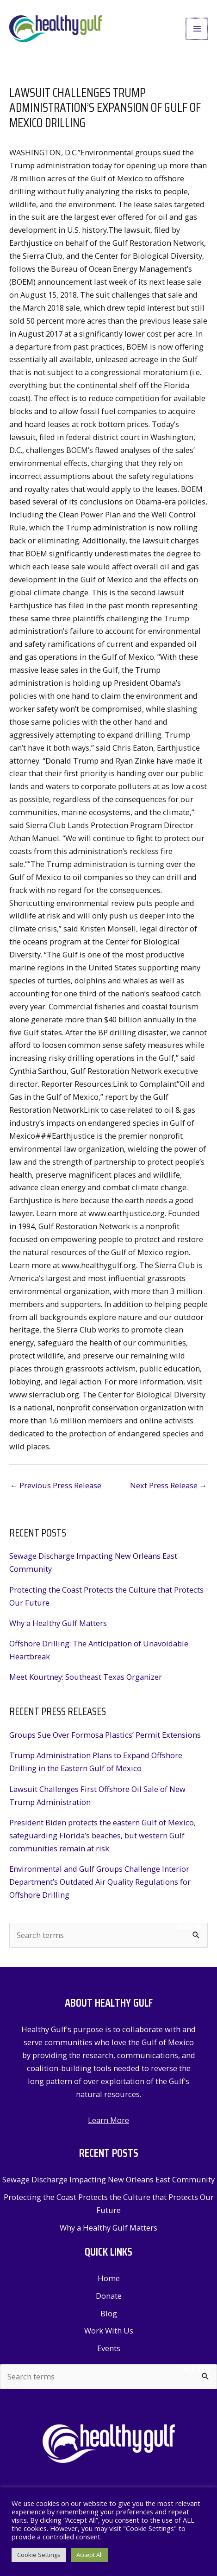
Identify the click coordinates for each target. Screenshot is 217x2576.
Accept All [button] (89, 2554)
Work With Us (108, 2330)
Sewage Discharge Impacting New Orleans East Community (108, 2179)
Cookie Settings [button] (39, 2554)
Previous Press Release (55, 1485)
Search (189, 1926)
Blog (108, 2313)
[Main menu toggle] (197, 29)
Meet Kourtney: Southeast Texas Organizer (85, 1676)
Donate (109, 2295)
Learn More (108, 2120)
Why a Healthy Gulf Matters (58, 1623)
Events (108, 2348)
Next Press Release (168, 1485)
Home (109, 2278)
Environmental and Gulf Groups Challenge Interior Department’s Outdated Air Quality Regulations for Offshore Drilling (100, 1881)
